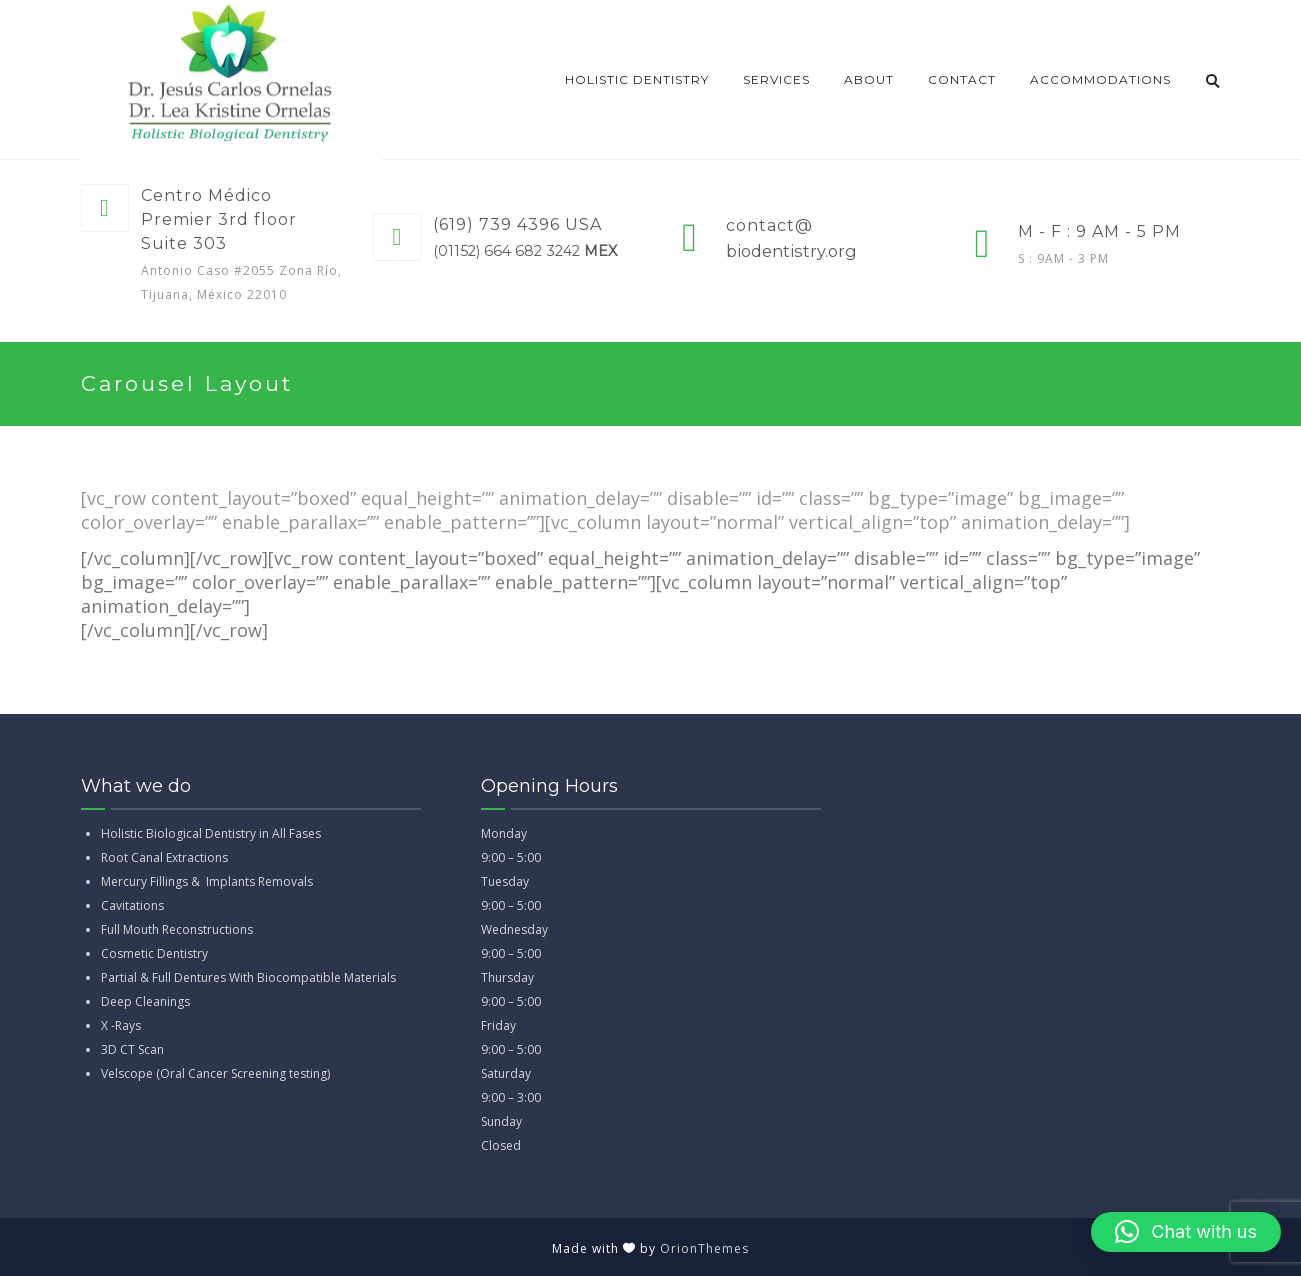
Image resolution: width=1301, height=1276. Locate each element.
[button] (1186, 1232)
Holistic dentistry (637, 79)
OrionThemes (704, 1248)
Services (776, 79)
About (869, 79)
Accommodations (1100, 79)
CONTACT (962, 79)
